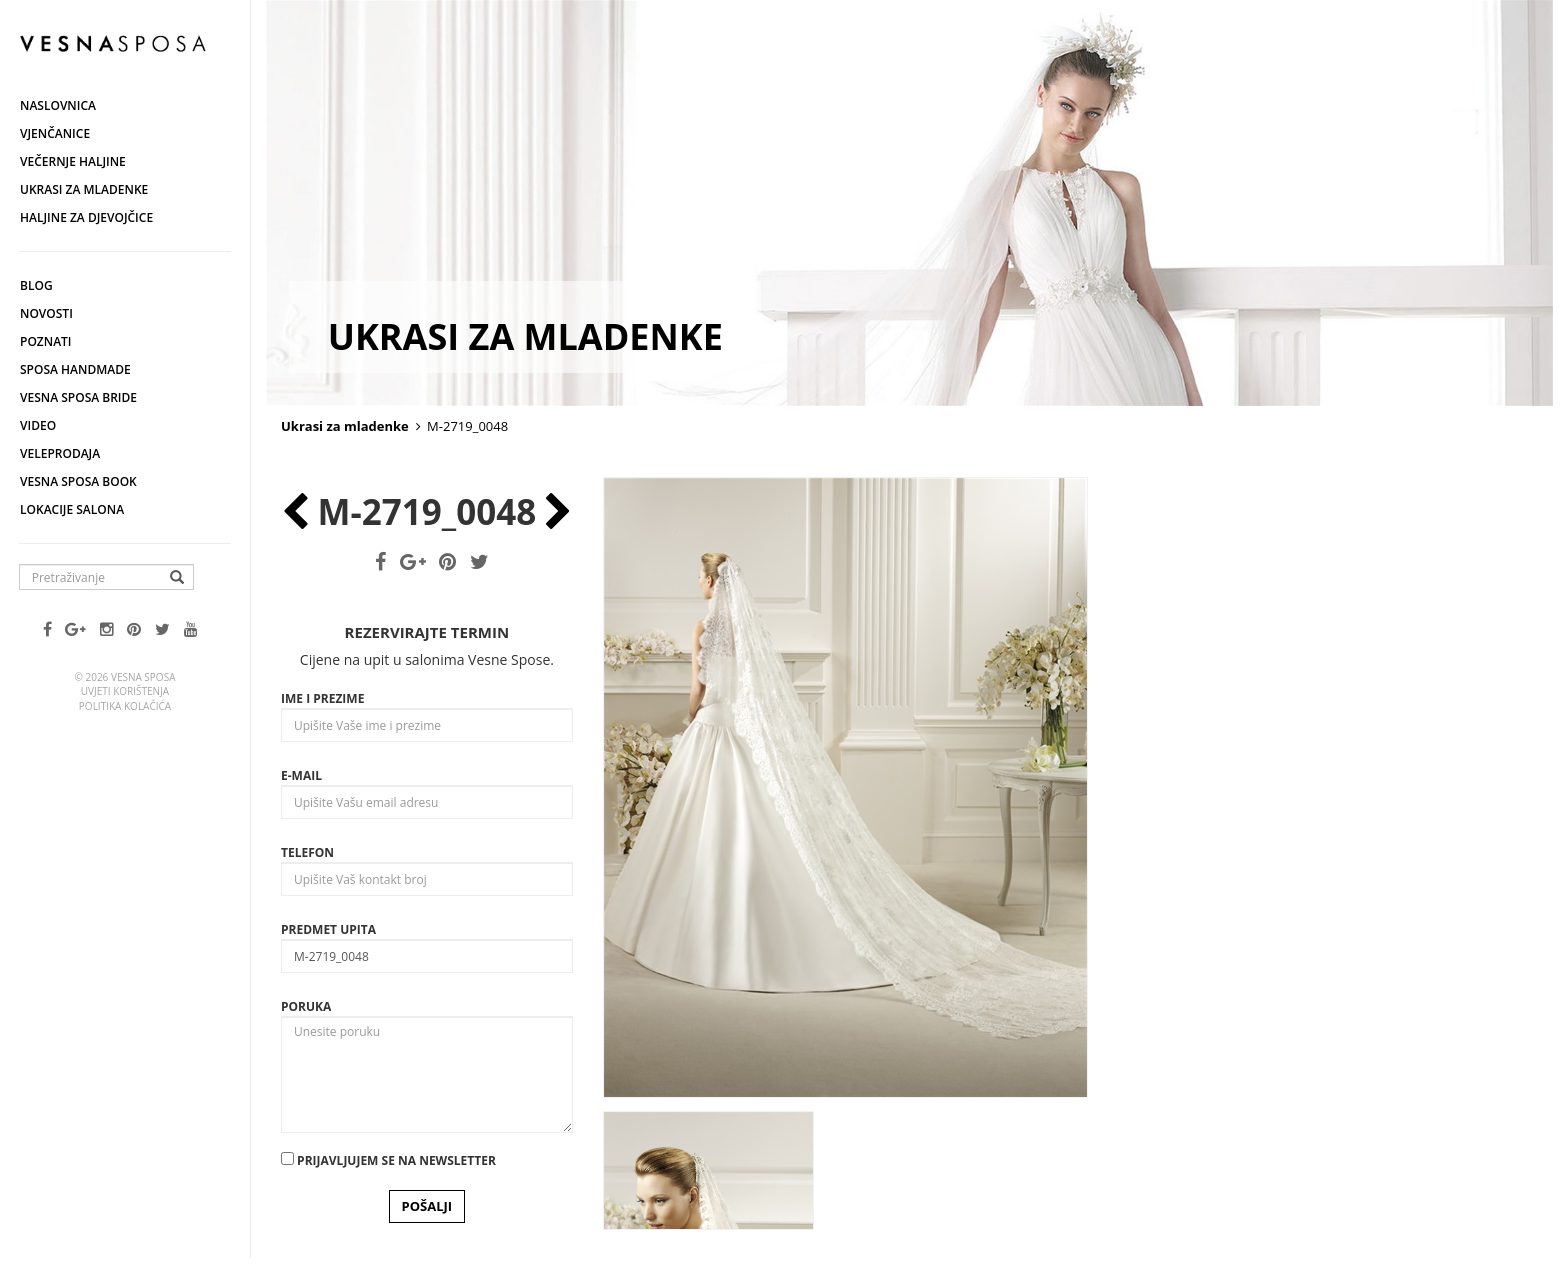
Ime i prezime (322, 698)
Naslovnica (58, 105)
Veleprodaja (60, 453)
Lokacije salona (72, 509)
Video (38, 425)
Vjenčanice (55, 133)
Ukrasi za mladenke (84, 189)
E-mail (301, 775)
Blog (36, 285)
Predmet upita (328, 929)
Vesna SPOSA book (78, 481)
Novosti (46, 313)
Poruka (306, 1006)
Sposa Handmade (75, 369)
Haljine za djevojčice (86, 217)
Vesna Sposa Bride (78, 397)
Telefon (307, 852)
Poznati (46, 341)
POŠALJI (427, 1206)
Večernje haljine (73, 161)
